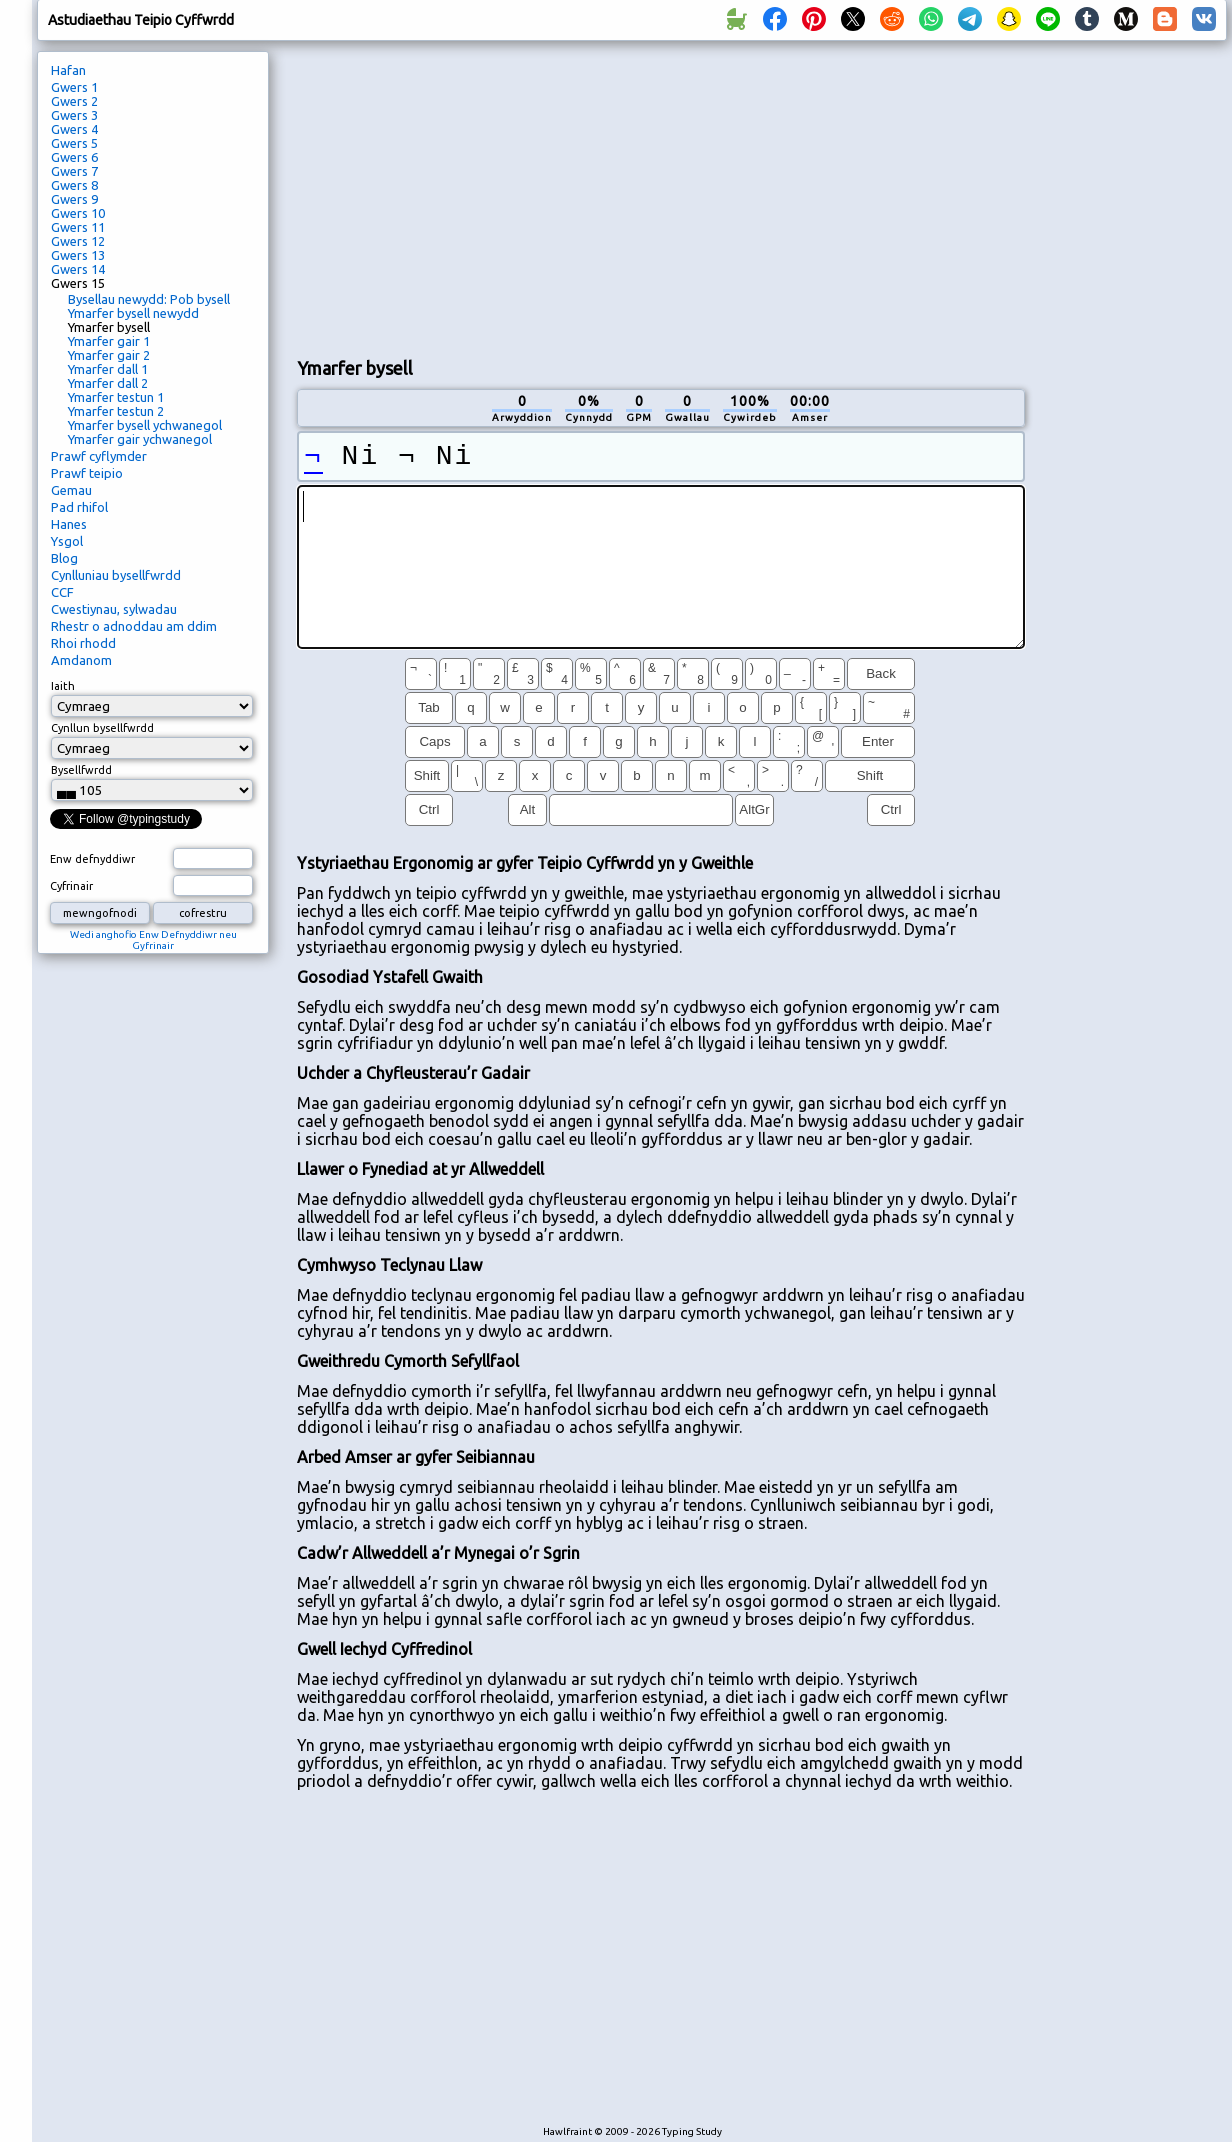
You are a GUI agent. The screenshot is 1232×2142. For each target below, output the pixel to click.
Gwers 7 (74, 171)
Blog (64, 558)
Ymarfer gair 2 (109, 355)
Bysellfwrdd (81, 770)
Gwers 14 (78, 269)
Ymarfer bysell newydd (133, 313)
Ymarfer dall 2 (108, 383)
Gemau (71, 490)
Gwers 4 (74, 129)
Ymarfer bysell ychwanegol (145, 425)
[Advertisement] (554, 196)
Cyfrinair (71, 886)
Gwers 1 (74, 87)
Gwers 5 (74, 143)
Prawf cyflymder (99, 456)
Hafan (68, 70)
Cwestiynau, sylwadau (114, 609)
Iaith (63, 686)
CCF (62, 592)
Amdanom (81, 660)
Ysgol (67, 541)
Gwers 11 (78, 227)
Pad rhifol (79, 507)
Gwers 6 (74, 157)
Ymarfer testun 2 (116, 411)
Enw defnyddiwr (92, 859)
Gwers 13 (78, 255)
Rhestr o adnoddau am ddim (134, 626)
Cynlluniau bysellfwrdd (116, 575)
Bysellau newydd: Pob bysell (149, 299)
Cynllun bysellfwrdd (102, 728)
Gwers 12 (78, 241)
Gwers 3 (74, 115)
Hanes (69, 524)
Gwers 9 (74, 199)
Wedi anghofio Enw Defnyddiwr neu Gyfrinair (153, 940)
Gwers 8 (74, 185)
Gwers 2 (74, 101)
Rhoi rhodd (83, 643)
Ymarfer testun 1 (116, 397)
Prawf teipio (87, 473)
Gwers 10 (78, 213)
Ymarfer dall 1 (108, 369)
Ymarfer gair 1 (109, 341)
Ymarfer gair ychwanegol (140, 439)
